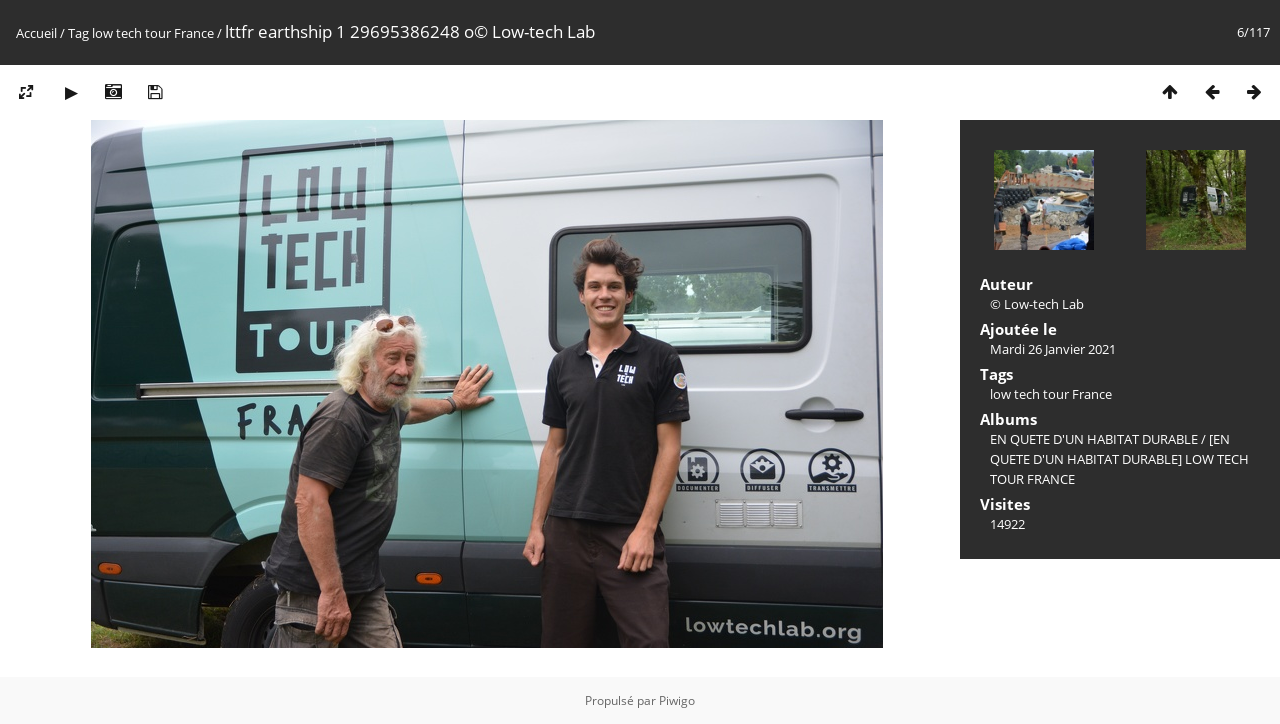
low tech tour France (153, 33)
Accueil (36, 33)
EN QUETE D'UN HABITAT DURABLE (1094, 439)
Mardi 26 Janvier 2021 (1053, 349)
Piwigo (677, 700)
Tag (78, 33)
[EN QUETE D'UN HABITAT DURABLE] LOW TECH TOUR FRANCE (1119, 459)
